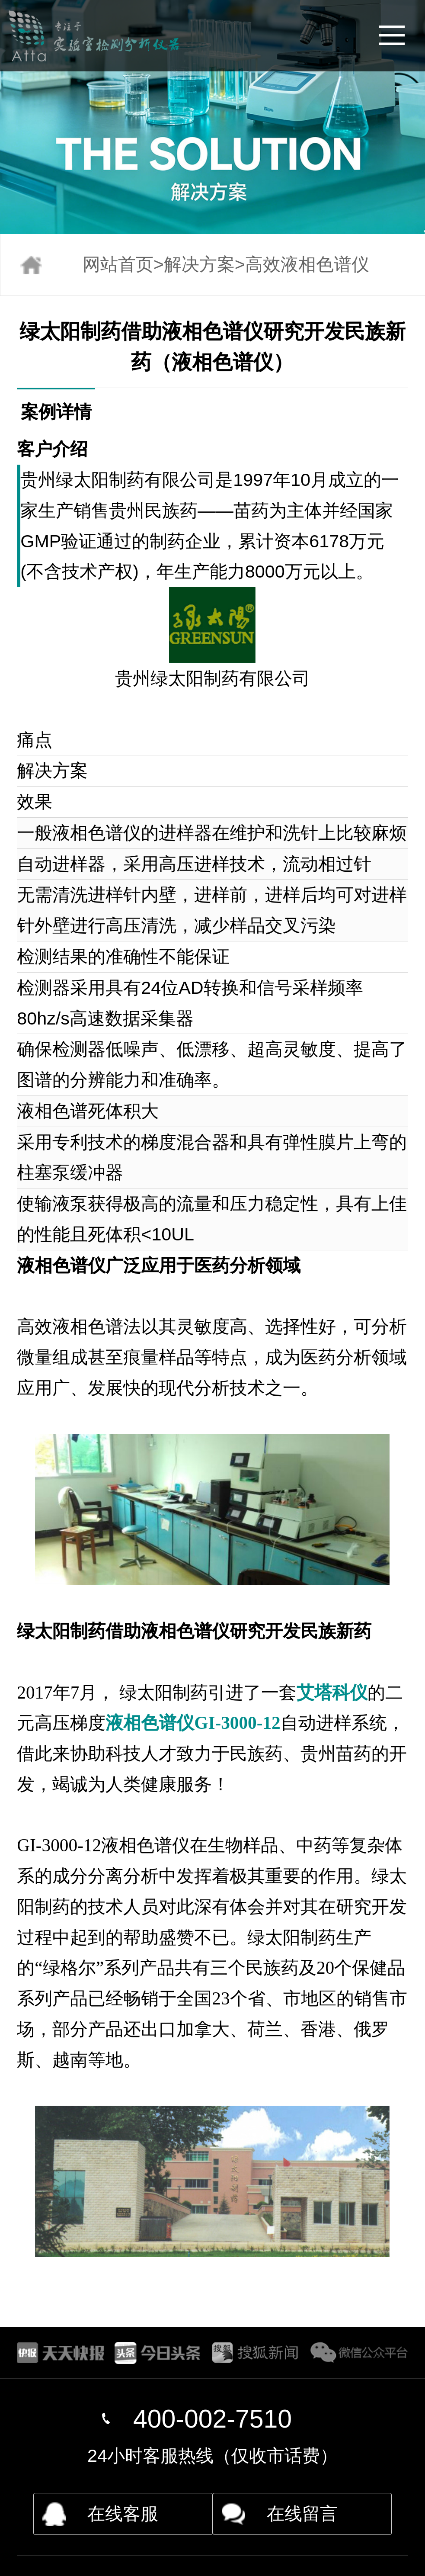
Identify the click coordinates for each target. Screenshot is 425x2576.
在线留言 (302, 2514)
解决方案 (199, 264)
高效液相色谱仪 (307, 264)
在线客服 (122, 2514)
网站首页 (118, 264)
